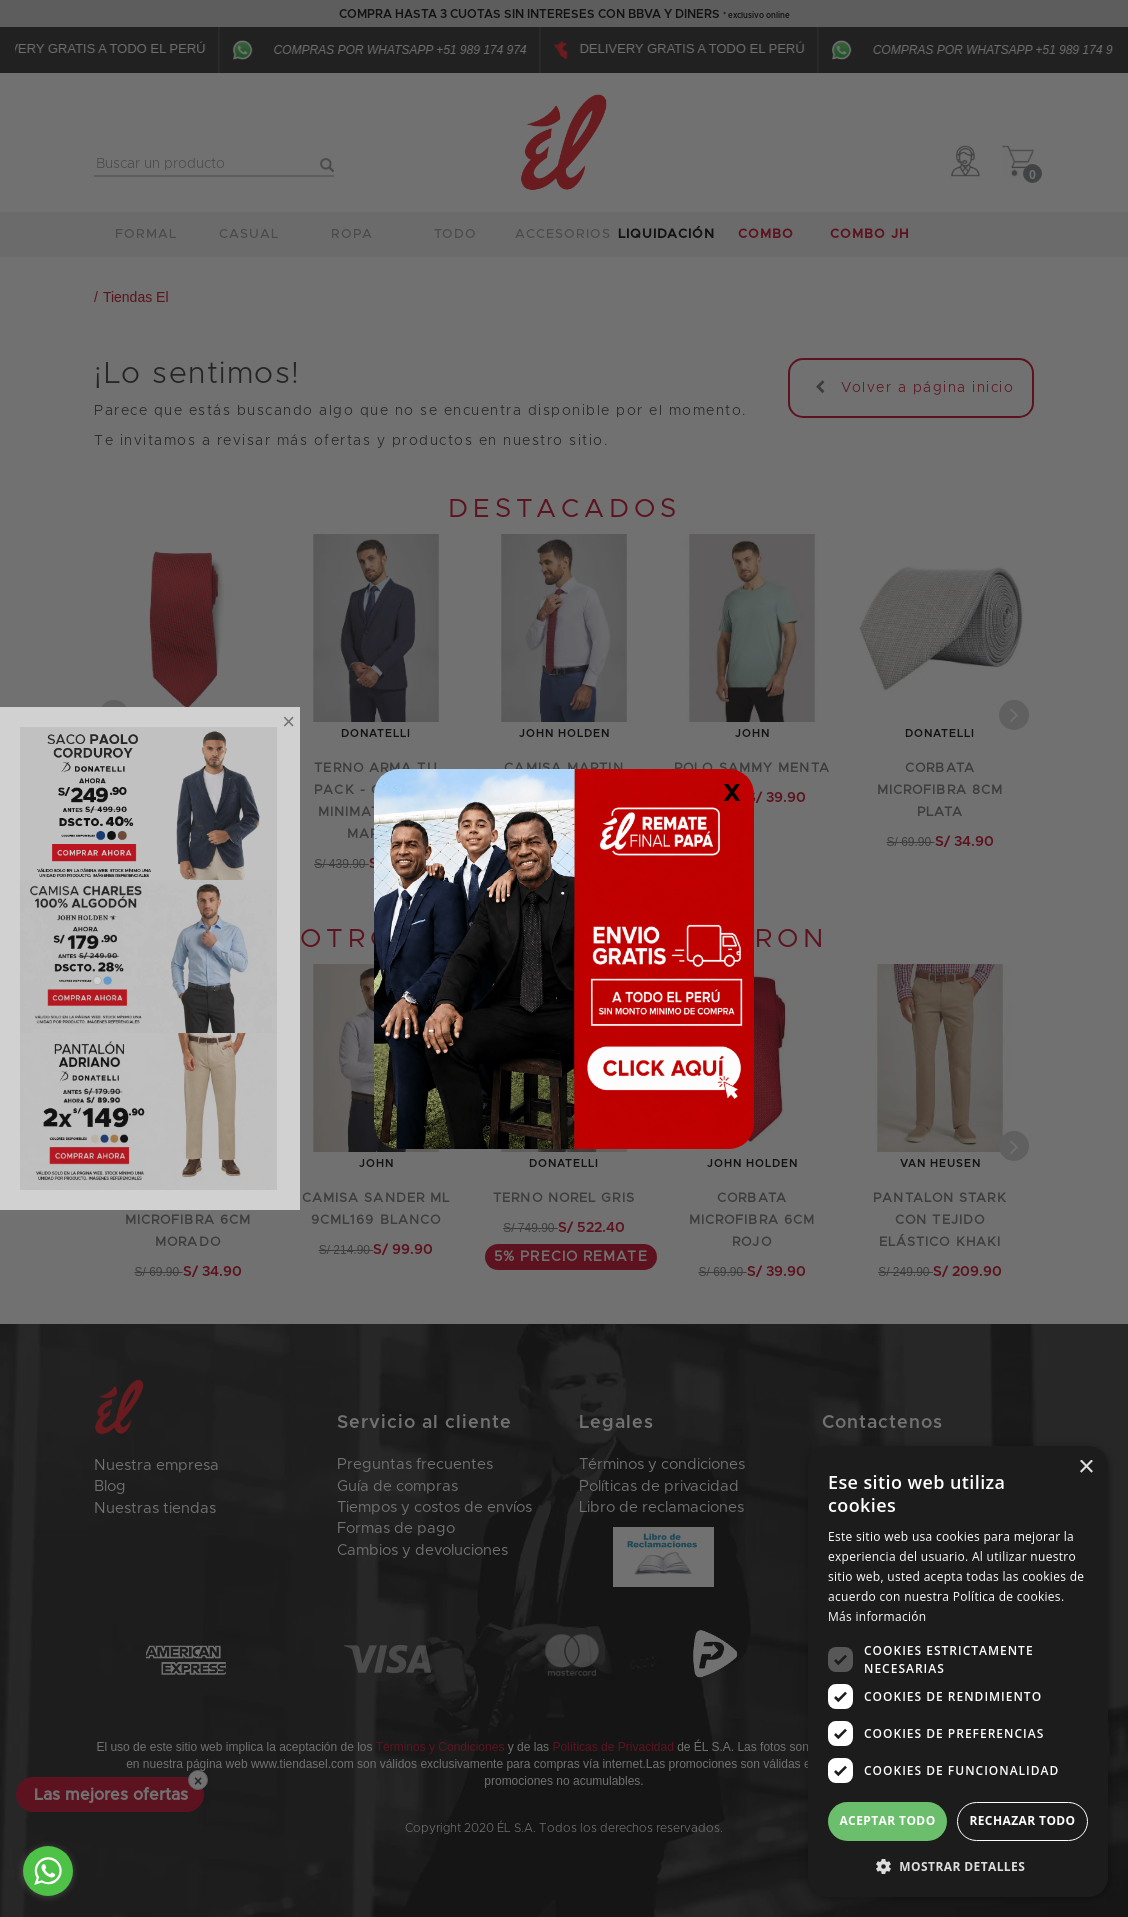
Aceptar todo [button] (887, 1820)
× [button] (1085, 1467)
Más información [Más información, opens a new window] (877, 1616)
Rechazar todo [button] (1022, 1820)
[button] (958, 1865)
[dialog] (958, 1671)
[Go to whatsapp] (48, 1871)
